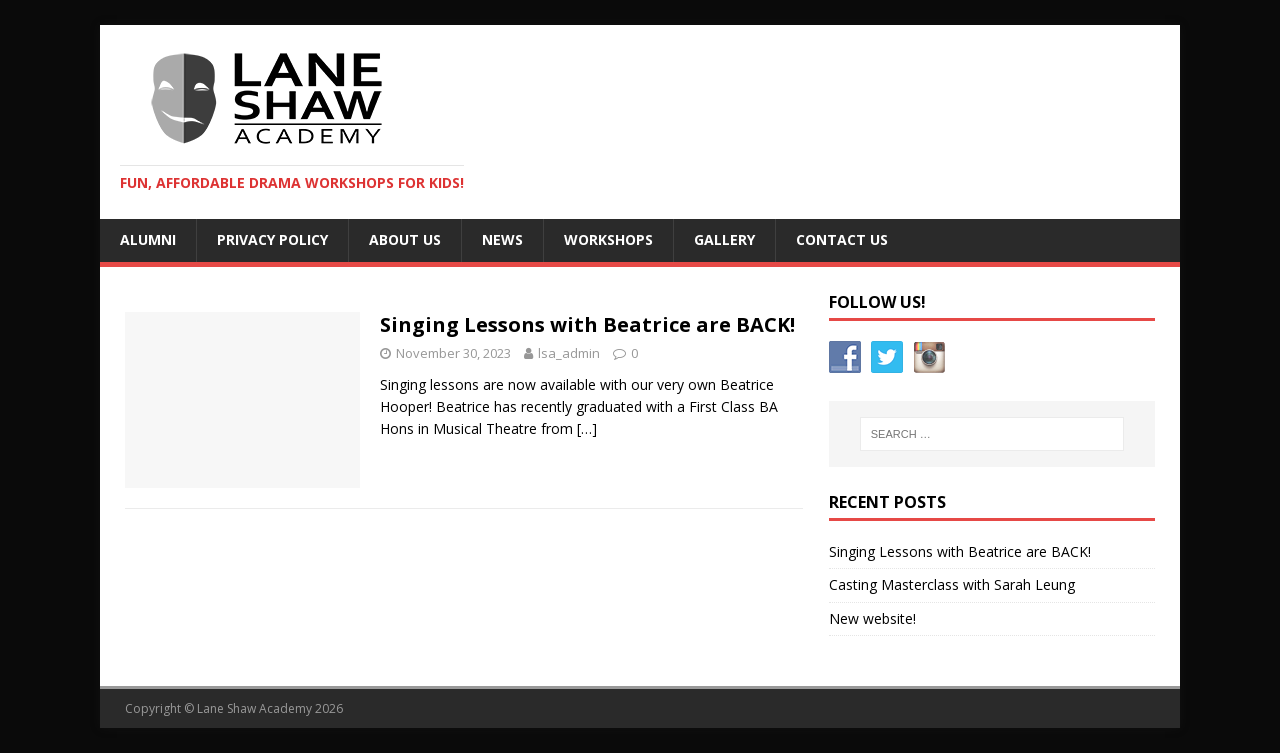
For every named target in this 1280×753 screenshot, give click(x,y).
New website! (872, 618)
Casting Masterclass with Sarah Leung (952, 584)
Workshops (608, 239)
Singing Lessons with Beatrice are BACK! (587, 324)
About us (405, 239)
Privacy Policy (272, 239)
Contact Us (842, 239)
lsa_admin (569, 353)
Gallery (724, 239)
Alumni (148, 239)
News (502, 239)
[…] (587, 428)
